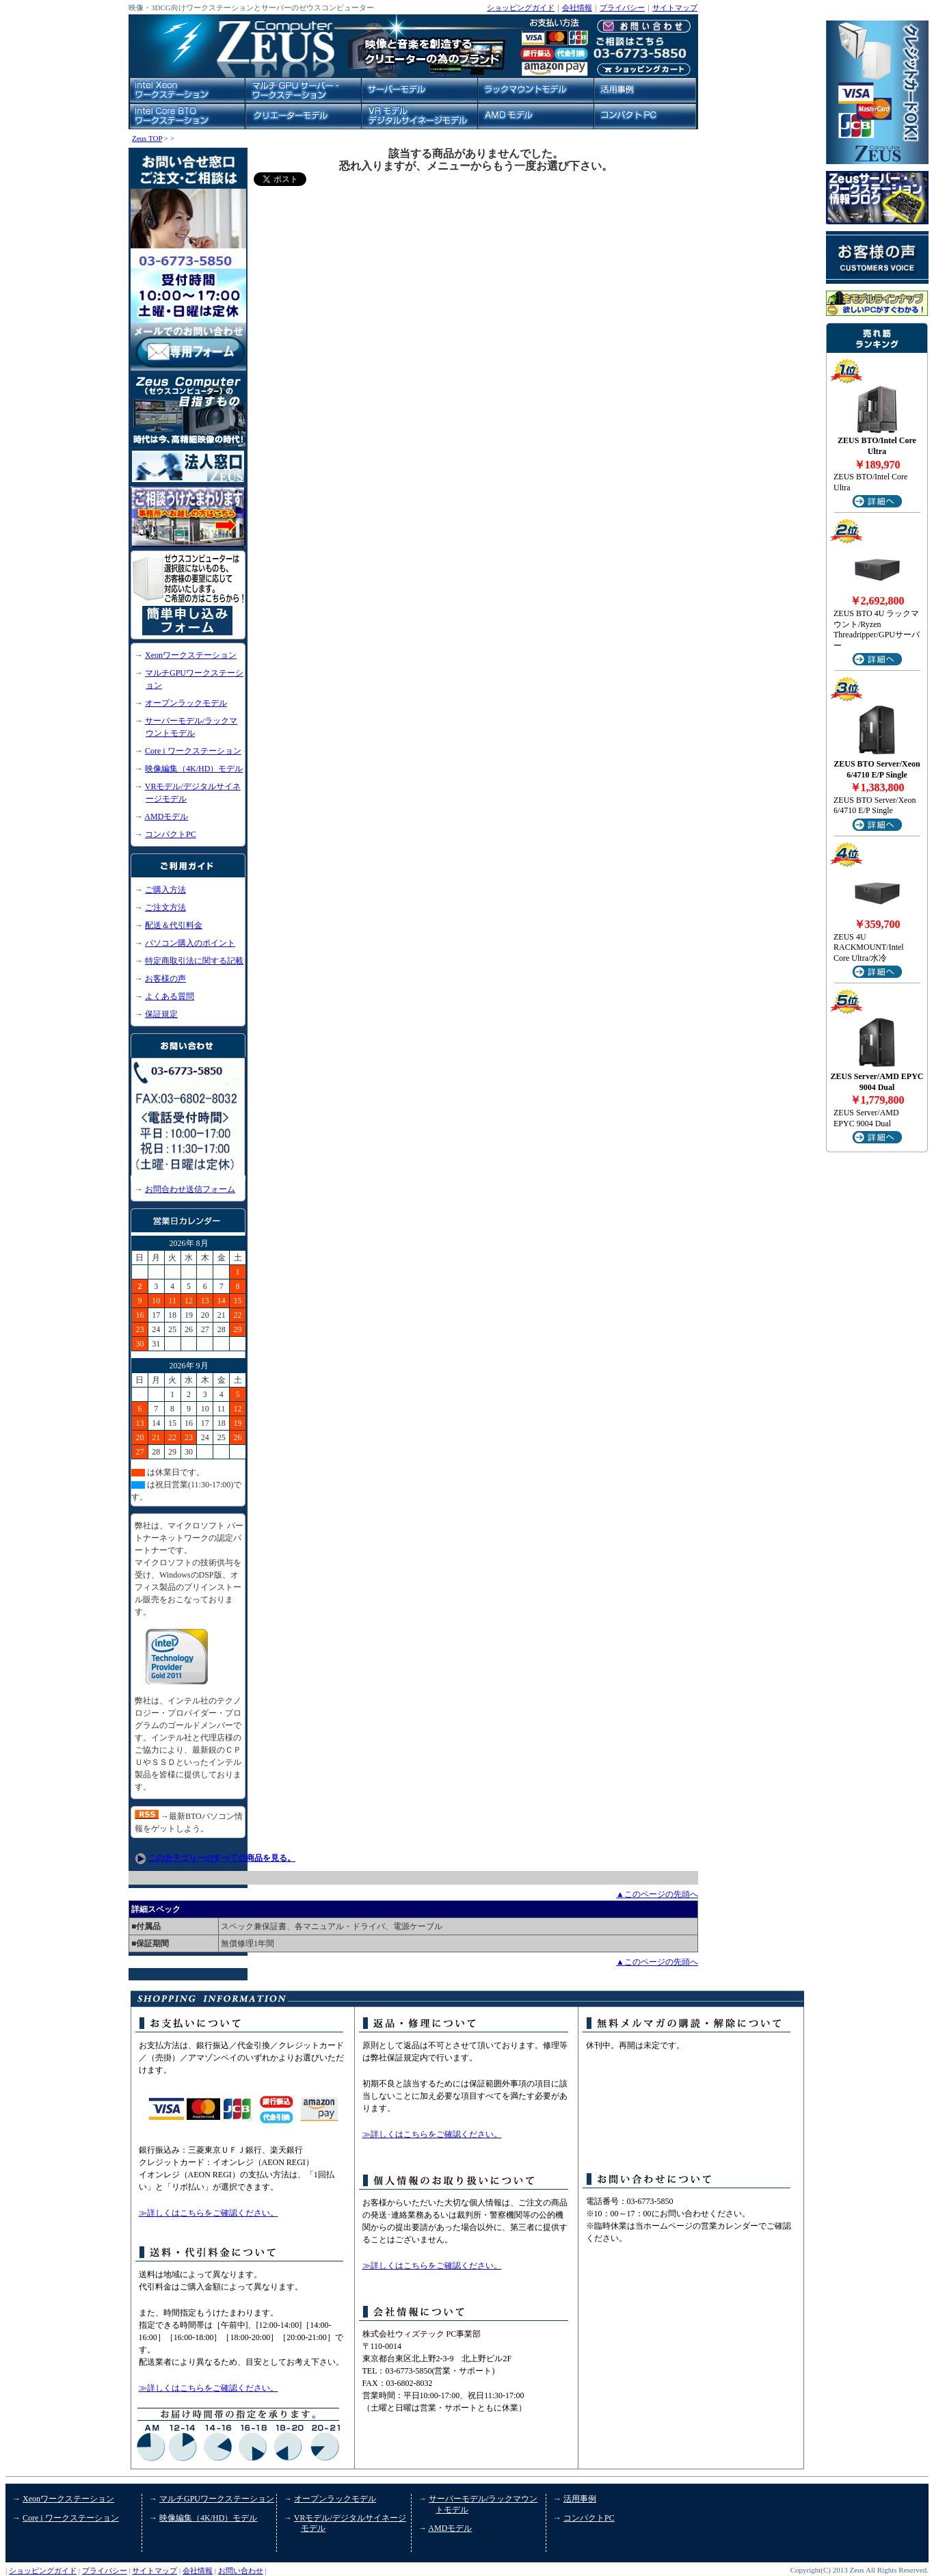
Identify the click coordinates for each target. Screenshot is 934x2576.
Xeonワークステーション (191, 655)
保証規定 (161, 1014)
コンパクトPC (170, 834)
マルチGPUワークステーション (216, 2499)
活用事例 (579, 2499)
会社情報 (577, 7)
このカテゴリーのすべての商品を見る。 (221, 1858)
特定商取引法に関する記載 (194, 961)
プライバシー (622, 7)
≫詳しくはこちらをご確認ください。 (208, 2213)
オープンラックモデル (186, 703)
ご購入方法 (165, 889)
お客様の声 (165, 978)
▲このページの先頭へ (657, 1894)
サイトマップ (674, 7)
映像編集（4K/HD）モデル (194, 768)
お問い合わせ (240, 2570)
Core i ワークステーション (193, 751)
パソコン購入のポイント (190, 943)
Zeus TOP (147, 138)
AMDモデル (166, 816)
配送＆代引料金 (173, 925)
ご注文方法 (165, 907)
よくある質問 (169, 996)
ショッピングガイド (521, 7)
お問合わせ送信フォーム (190, 1189)
